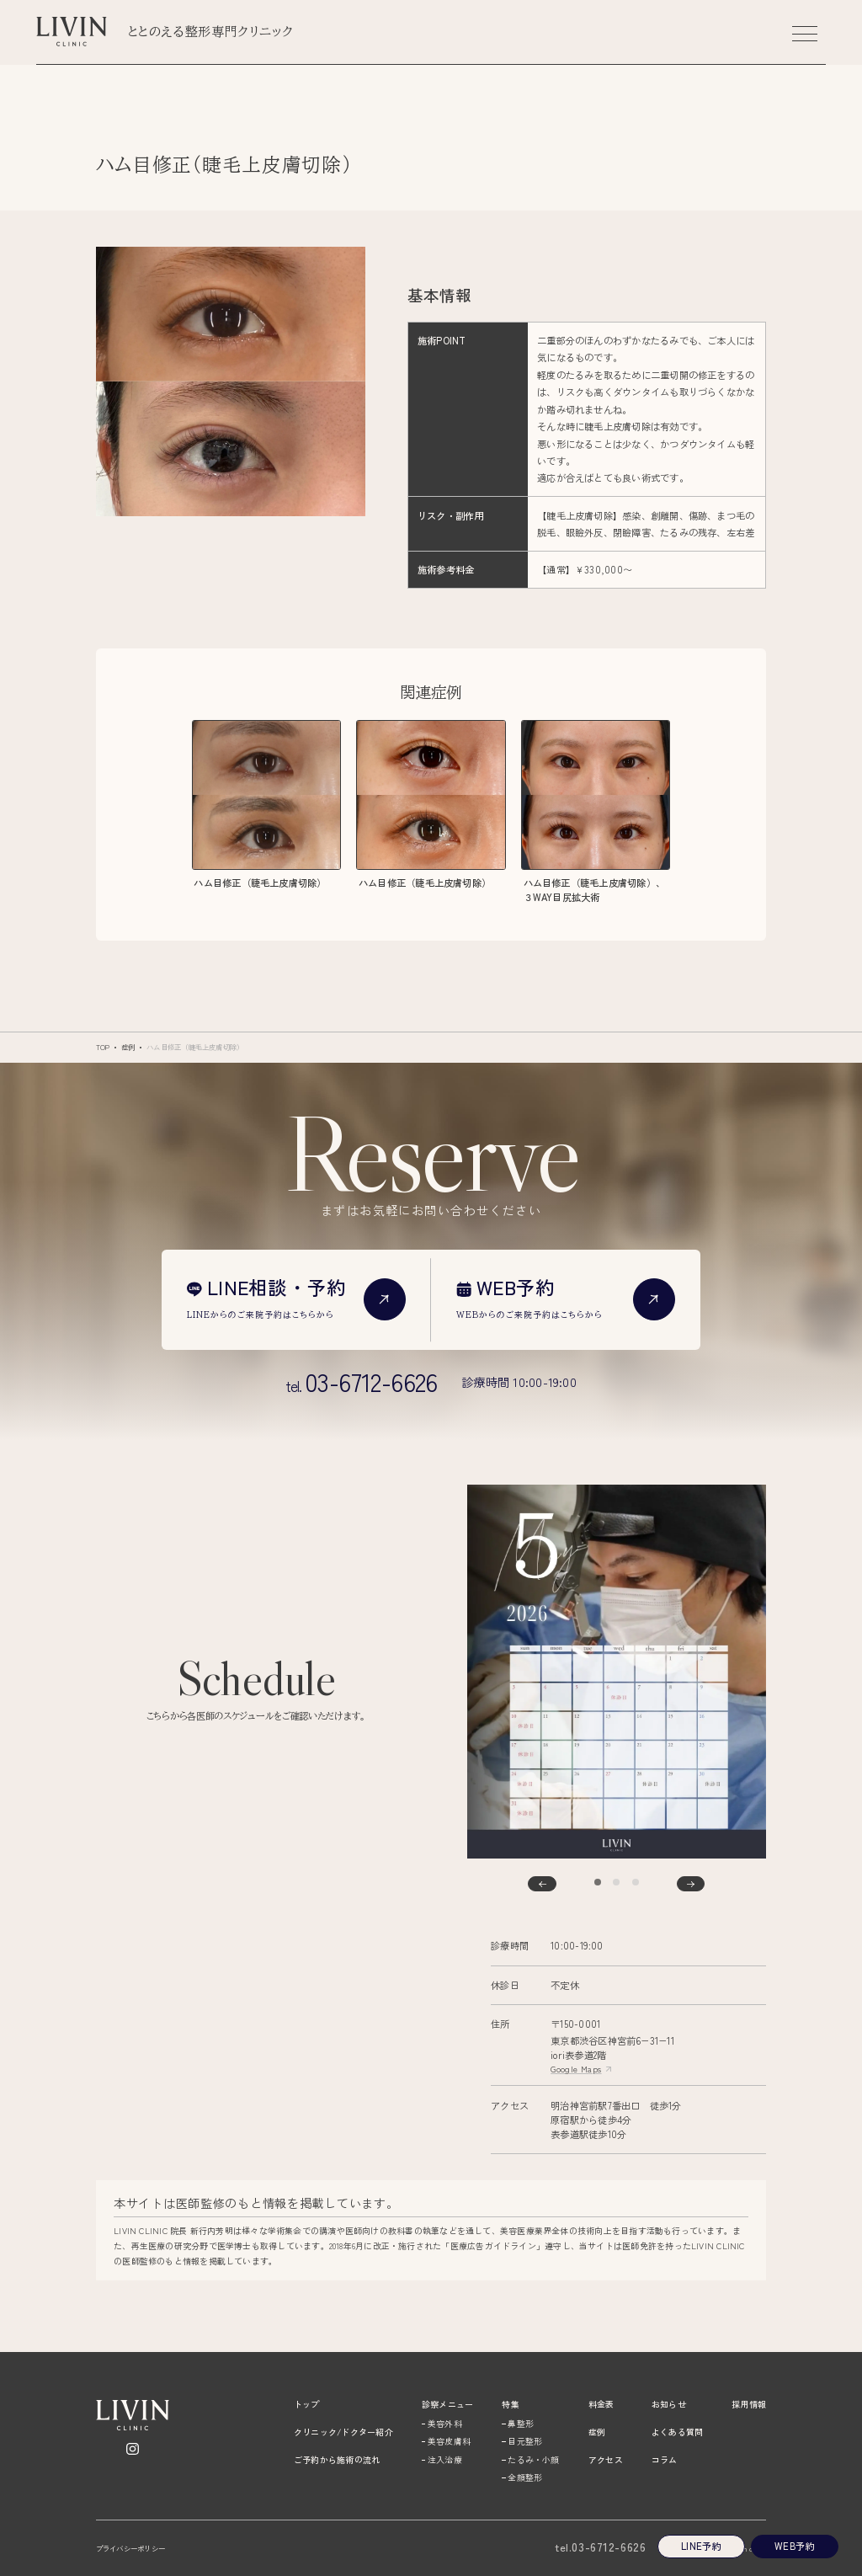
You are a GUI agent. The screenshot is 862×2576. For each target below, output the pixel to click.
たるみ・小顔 (533, 2459)
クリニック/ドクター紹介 (343, 2431)
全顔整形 (525, 2477)
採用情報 (749, 2403)
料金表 (601, 2403)
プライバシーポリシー (130, 2548)
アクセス (605, 2459)
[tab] (597, 1882)
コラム (665, 2459)
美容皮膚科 (449, 2441)
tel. (361, 1382)
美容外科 (445, 2423)
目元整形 (525, 2441)
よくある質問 (677, 2431)
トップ (307, 2403)
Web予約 (794, 2545)
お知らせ (669, 2403)
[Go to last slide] (542, 1883)
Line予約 (701, 2545)
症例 (128, 1047)
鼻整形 (521, 2423)
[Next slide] (691, 1883)
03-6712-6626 (600, 2547)
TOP (103, 1047)
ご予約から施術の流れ (337, 2459)
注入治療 (445, 2459)
